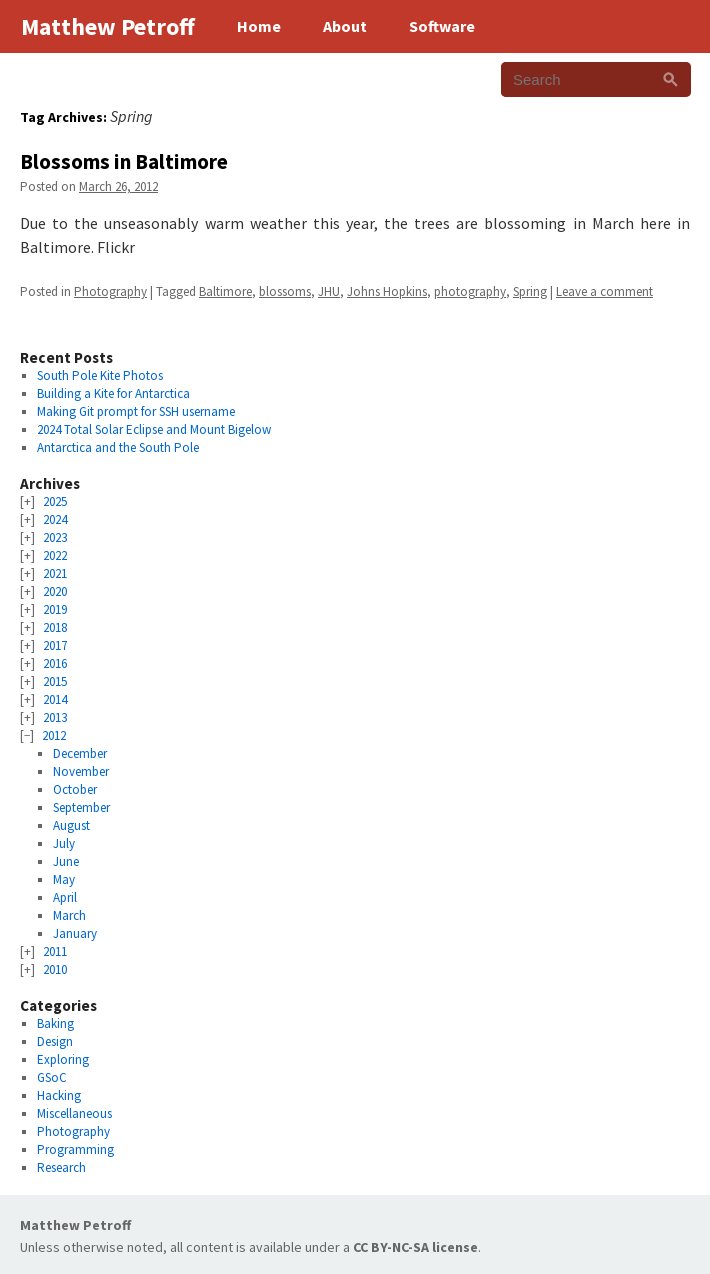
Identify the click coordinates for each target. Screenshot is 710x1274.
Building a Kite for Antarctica (113, 393)
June (66, 861)
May (64, 879)
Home (259, 26)
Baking (55, 1023)
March (69, 915)
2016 (55, 663)
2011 (55, 951)
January (75, 933)
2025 (55, 501)
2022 (55, 555)
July (64, 843)
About (345, 26)
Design (55, 1041)
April (65, 897)
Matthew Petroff (75, 1225)
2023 (55, 537)
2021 (55, 573)
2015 (55, 681)
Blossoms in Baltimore (124, 161)
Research (61, 1167)
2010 (55, 969)
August (71, 825)
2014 (55, 699)
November (81, 771)
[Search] (670, 79)
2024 (55, 519)
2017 (55, 645)
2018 (55, 627)
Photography (110, 291)
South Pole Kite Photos (100, 375)
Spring (530, 291)
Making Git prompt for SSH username (136, 411)
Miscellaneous (74, 1113)
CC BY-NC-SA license (415, 1247)
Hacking (59, 1095)
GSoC (52, 1077)
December (80, 753)
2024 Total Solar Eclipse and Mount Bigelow (154, 429)
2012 (54, 735)
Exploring (63, 1059)
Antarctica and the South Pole (118, 447)
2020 (55, 591)
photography (470, 291)
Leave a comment (604, 291)
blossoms (285, 291)
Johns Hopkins (387, 291)
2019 (55, 609)
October (75, 789)
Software (442, 26)
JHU (329, 291)
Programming (75, 1149)
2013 (55, 717)
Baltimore (225, 291)
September (81, 807)
